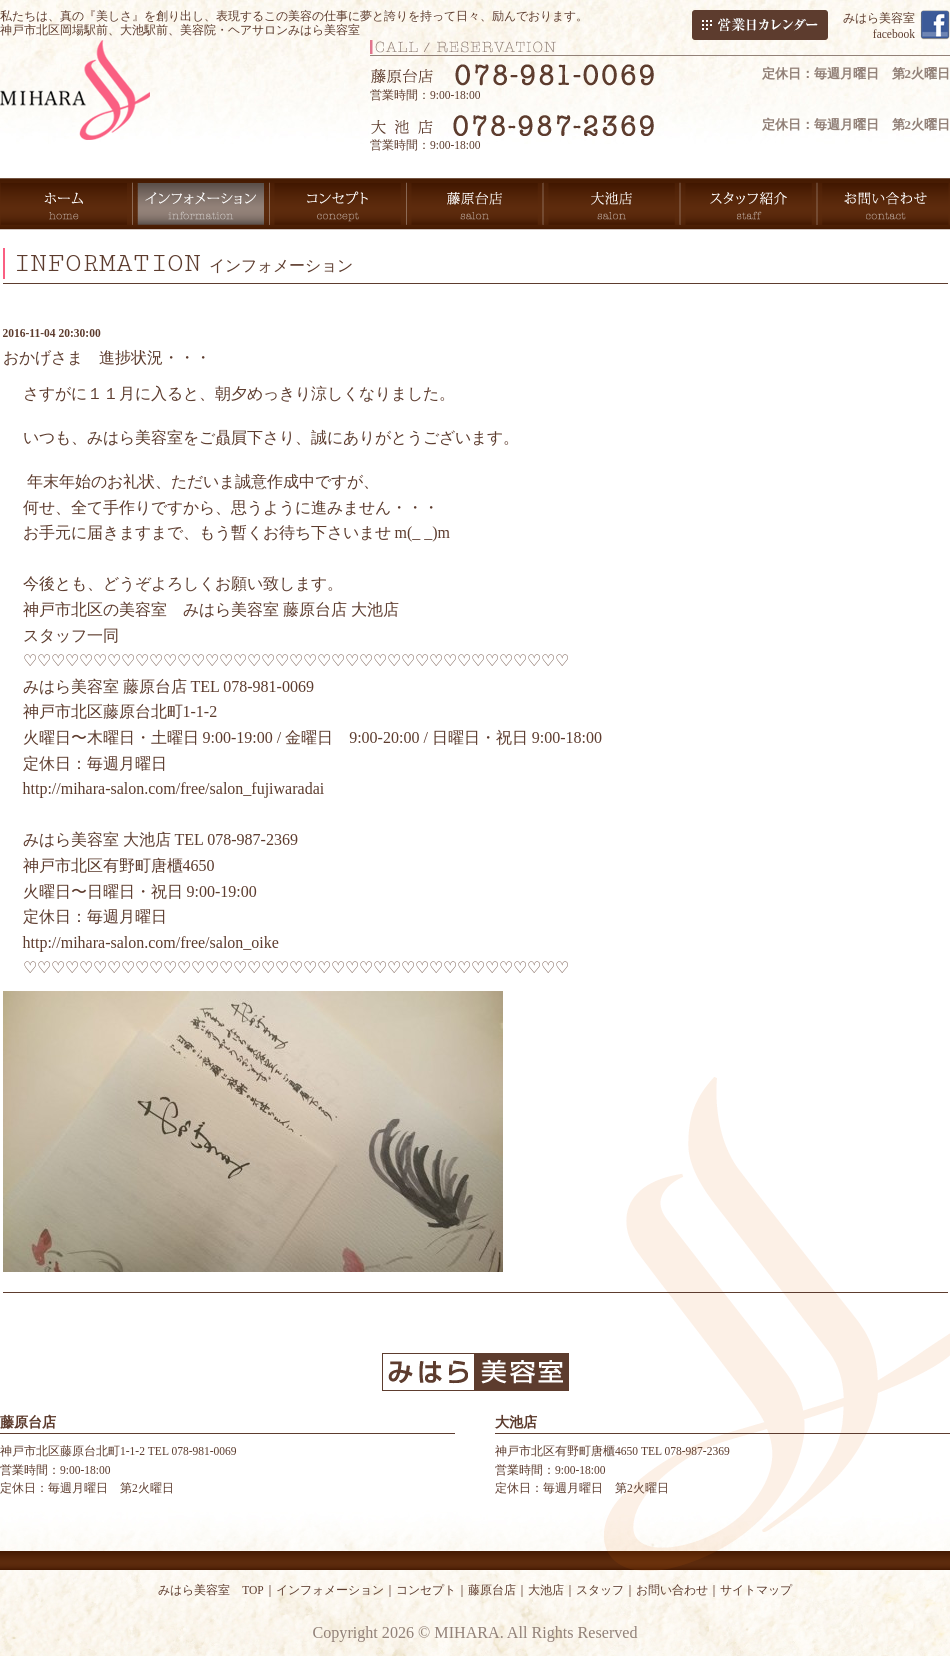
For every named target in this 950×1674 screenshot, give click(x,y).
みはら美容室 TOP (211, 1590)
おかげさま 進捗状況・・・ (107, 357)
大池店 (546, 1590)
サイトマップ (756, 1590)
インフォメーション (330, 1590)
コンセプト (426, 1590)
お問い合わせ (672, 1590)
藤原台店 (492, 1590)
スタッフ (600, 1590)
